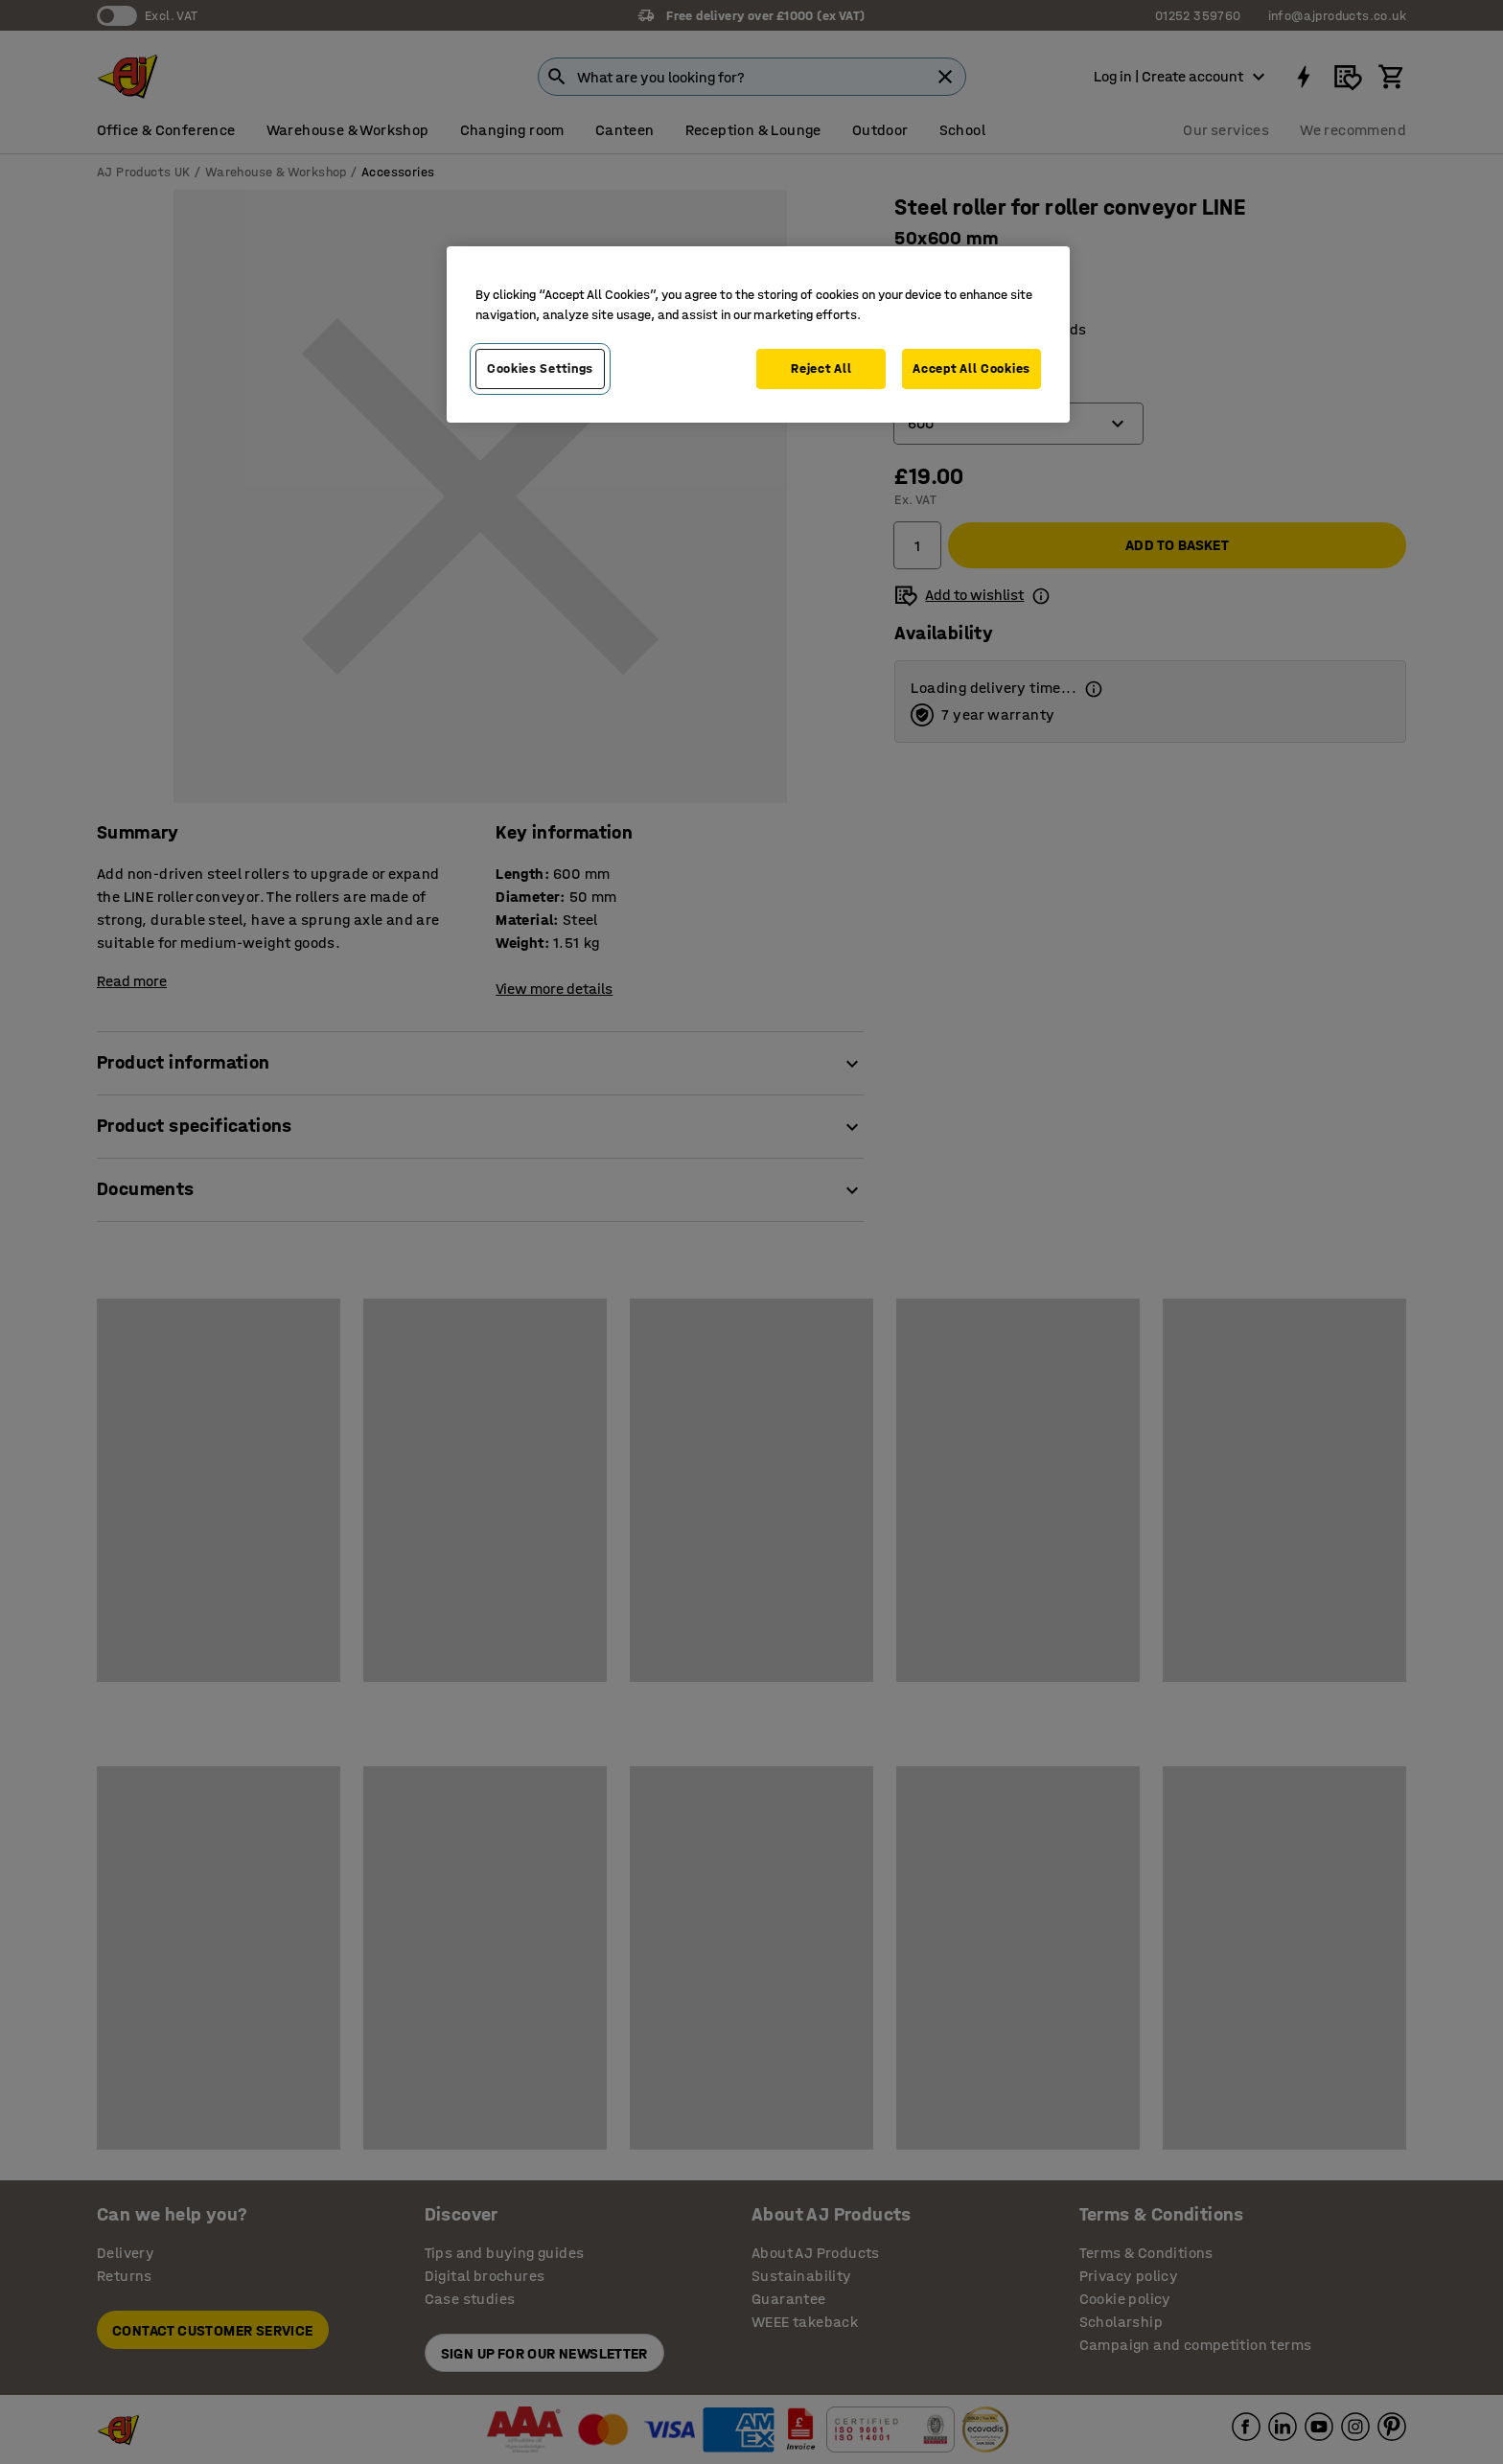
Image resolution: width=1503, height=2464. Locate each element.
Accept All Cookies (971, 368)
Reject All (821, 368)
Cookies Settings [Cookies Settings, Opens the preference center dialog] (540, 368)
